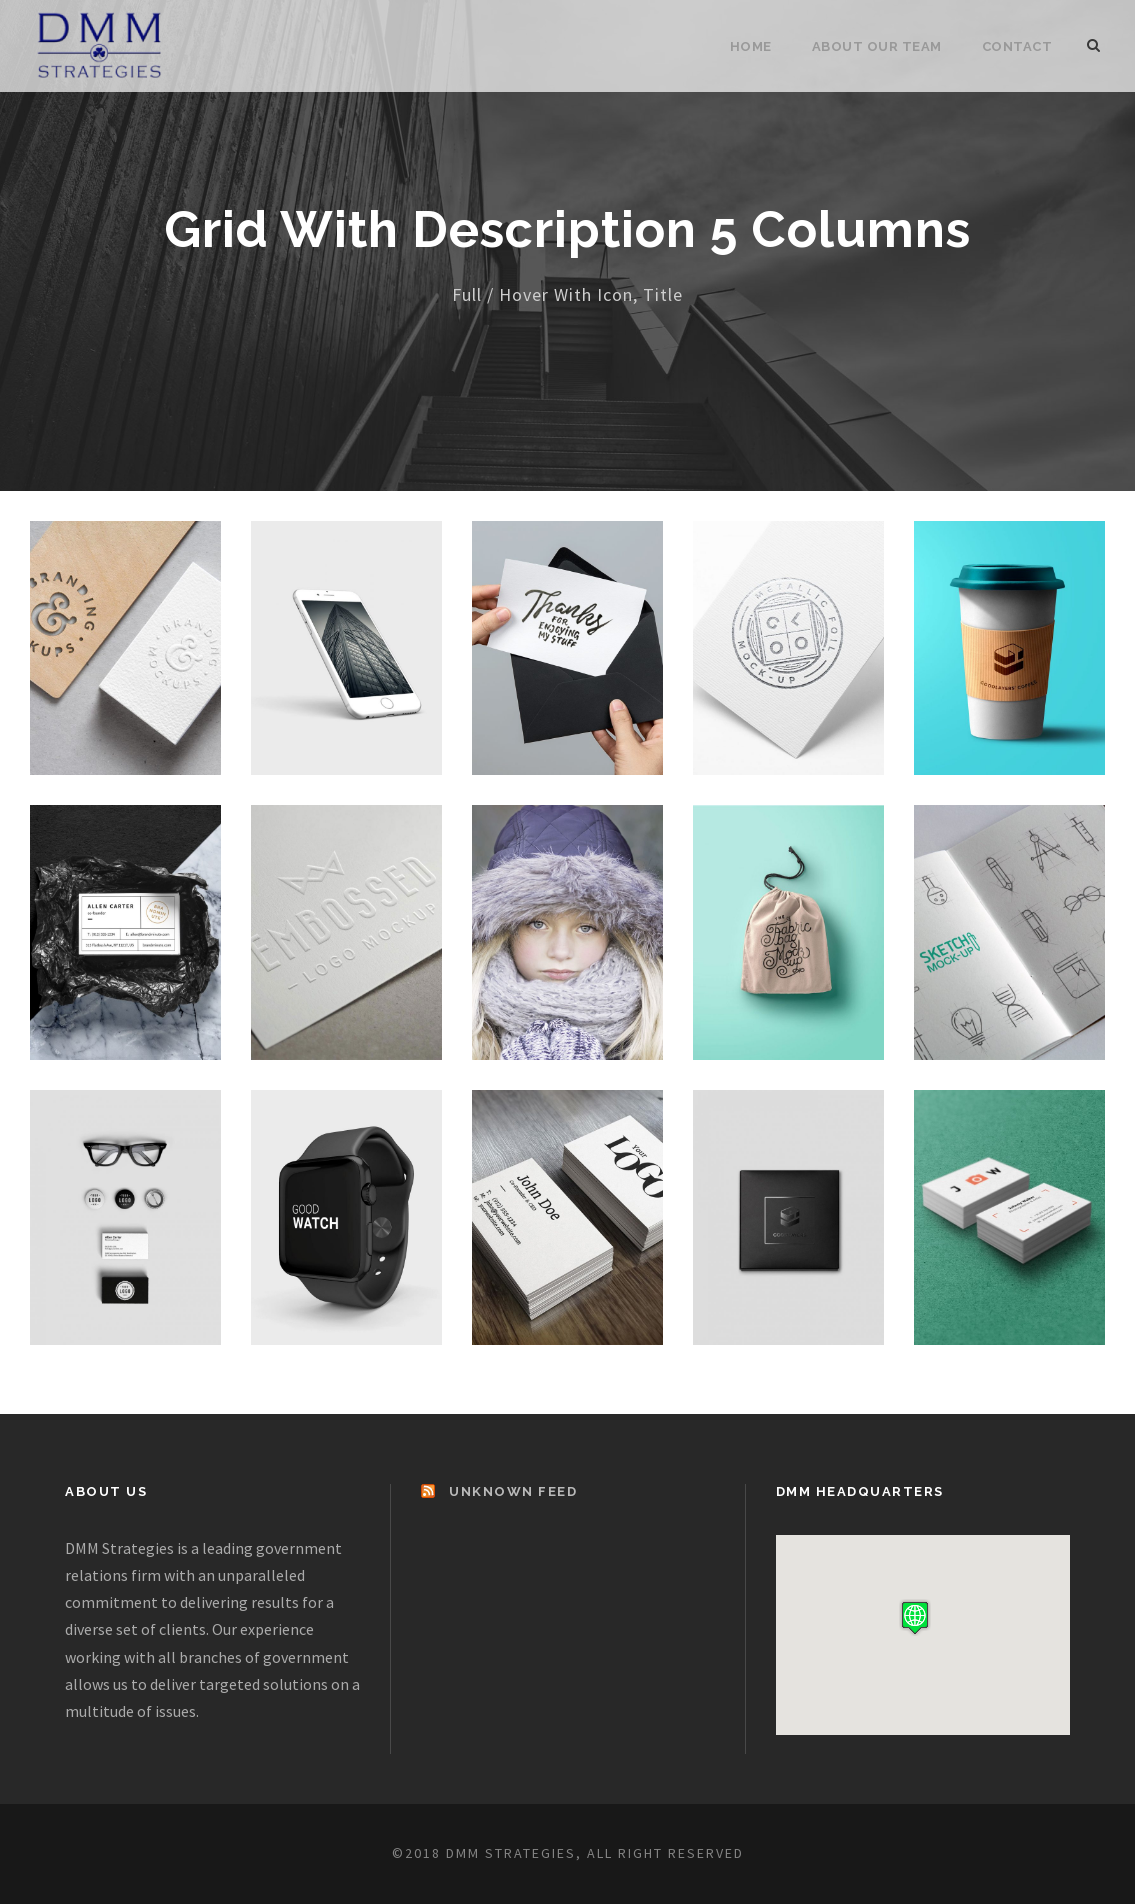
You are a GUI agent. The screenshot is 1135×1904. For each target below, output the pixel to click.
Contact (1017, 46)
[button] (915, 1617)
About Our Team (877, 46)
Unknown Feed (513, 1491)
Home (751, 46)
